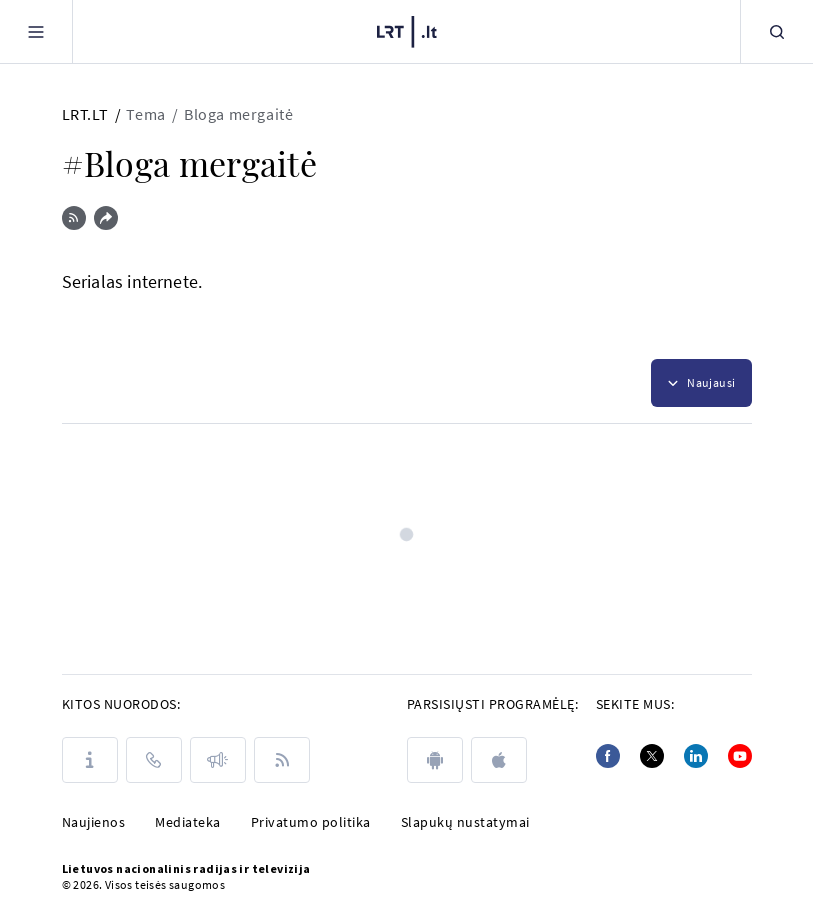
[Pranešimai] (218, 760)
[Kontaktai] (154, 760)
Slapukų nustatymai (465, 822)
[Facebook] (608, 756)
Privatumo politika (311, 822)
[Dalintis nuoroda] (106, 218)
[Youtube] (740, 756)
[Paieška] (777, 31)
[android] (435, 760)
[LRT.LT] (407, 29)
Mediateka (188, 822)
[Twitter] (652, 756)
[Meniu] (36, 31)
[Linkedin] (696, 756)
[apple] (499, 760)
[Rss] (282, 760)
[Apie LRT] (90, 760)
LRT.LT (85, 114)
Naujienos (94, 822)
